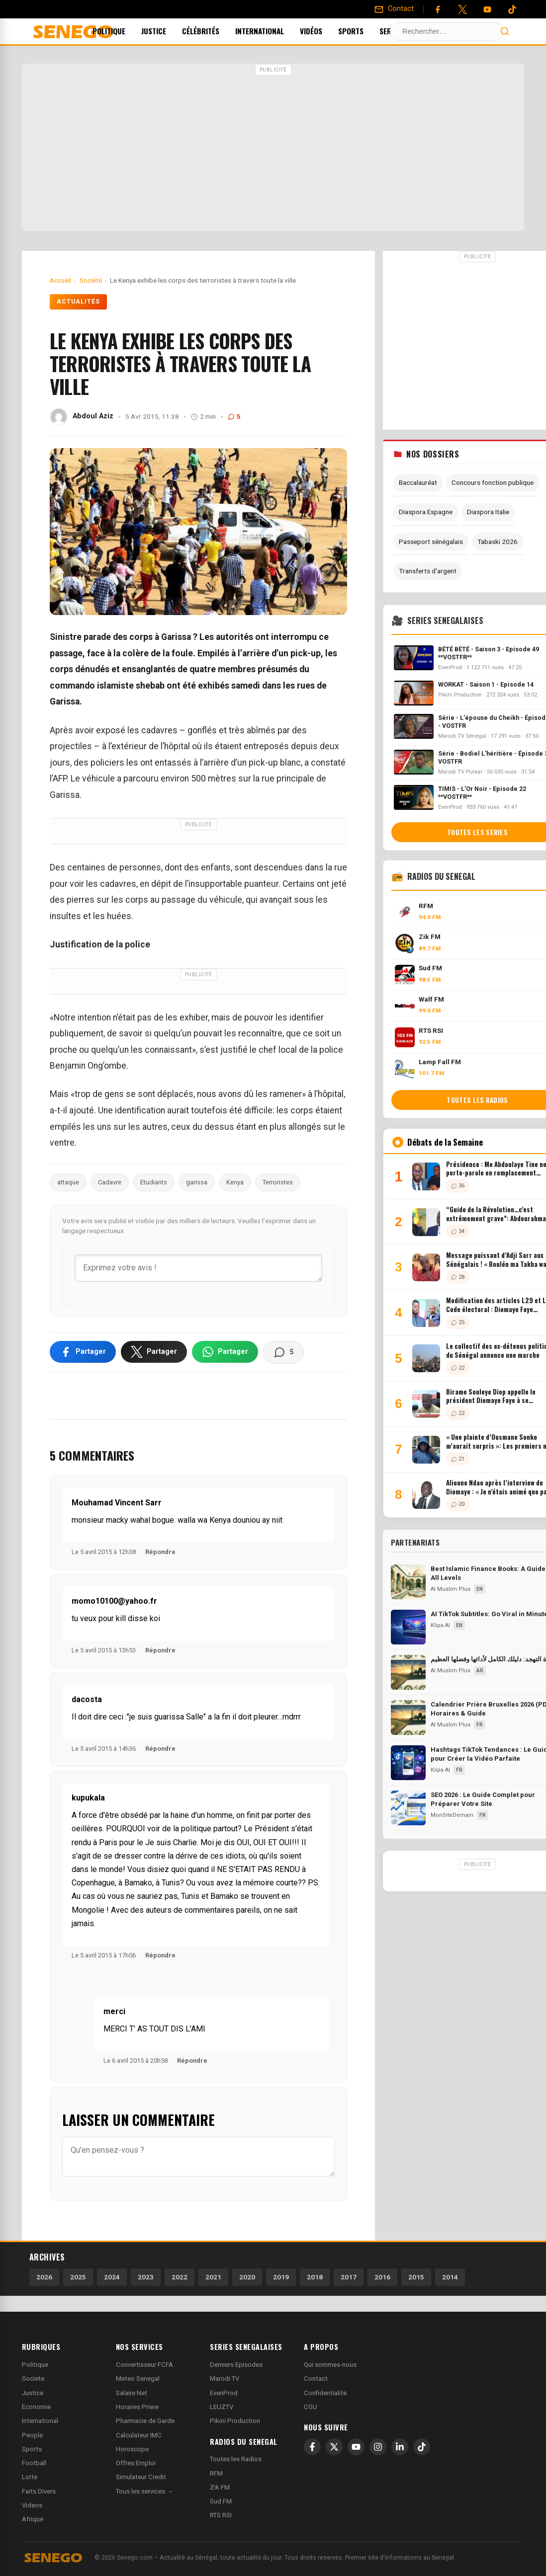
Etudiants (153, 1182)
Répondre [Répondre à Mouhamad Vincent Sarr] (160, 1552)
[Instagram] (377, 2446)
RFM (216, 2473)
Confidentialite (325, 2393)
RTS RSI (221, 2515)
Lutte (29, 2477)
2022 (179, 2277)
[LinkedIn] (399, 2446)
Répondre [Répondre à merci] (192, 2060)
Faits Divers (39, 2491)
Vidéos (324, 30)
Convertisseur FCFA (144, 2364)
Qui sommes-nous (330, 2364)
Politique (122, 30)
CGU (310, 2407)
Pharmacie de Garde (145, 2420)
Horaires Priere (137, 2407)
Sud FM (221, 2501)
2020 (247, 2277)
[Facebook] (437, 9)
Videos (32, 2505)
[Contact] (394, 9)
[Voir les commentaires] (283, 1352)
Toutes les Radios (236, 2459)
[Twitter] (462, 9)
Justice (167, 30)
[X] (334, 2446)
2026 (44, 2277)
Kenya (235, 1182)
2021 (213, 2277)
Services (412, 30)
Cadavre (109, 1182)
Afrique (32, 2519)
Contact (316, 2378)
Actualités (78, 301)
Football (34, 2463)
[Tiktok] (512, 9)
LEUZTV (221, 2407)
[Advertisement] (273, 148)
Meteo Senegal (138, 2378)
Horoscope (132, 2449)
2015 (416, 2277)
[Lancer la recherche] (505, 31)
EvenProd (224, 2393)
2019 (281, 2277)
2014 (450, 2277)
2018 (315, 2277)
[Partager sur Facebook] (83, 1352)
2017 (349, 2277)
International (273, 30)
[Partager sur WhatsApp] (225, 1352)
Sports (364, 30)
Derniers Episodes (236, 2364)
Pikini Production (235, 2420)
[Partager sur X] (154, 1352)
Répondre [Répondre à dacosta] (160, 1748)
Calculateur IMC (139, 2435)
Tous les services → (144, 2491)
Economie (36, 2407)
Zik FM (220, 2487)
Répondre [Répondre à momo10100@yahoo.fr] (160, 1650)
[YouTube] (487, 9)
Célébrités (214, 30)
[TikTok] (421, 2446)
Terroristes (278, 1182)
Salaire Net (131, 2393)
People (32, 2435)
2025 (78, 2277)
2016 (382, 2277)
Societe (33, 2378)
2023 (146, 2277)
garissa (196, 1182)
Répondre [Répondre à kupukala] (160, 1955)
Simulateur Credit (141, 2477)
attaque (68, 1182)
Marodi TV (224, 2378)
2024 (112, 2277)
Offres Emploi (136, 2463)
